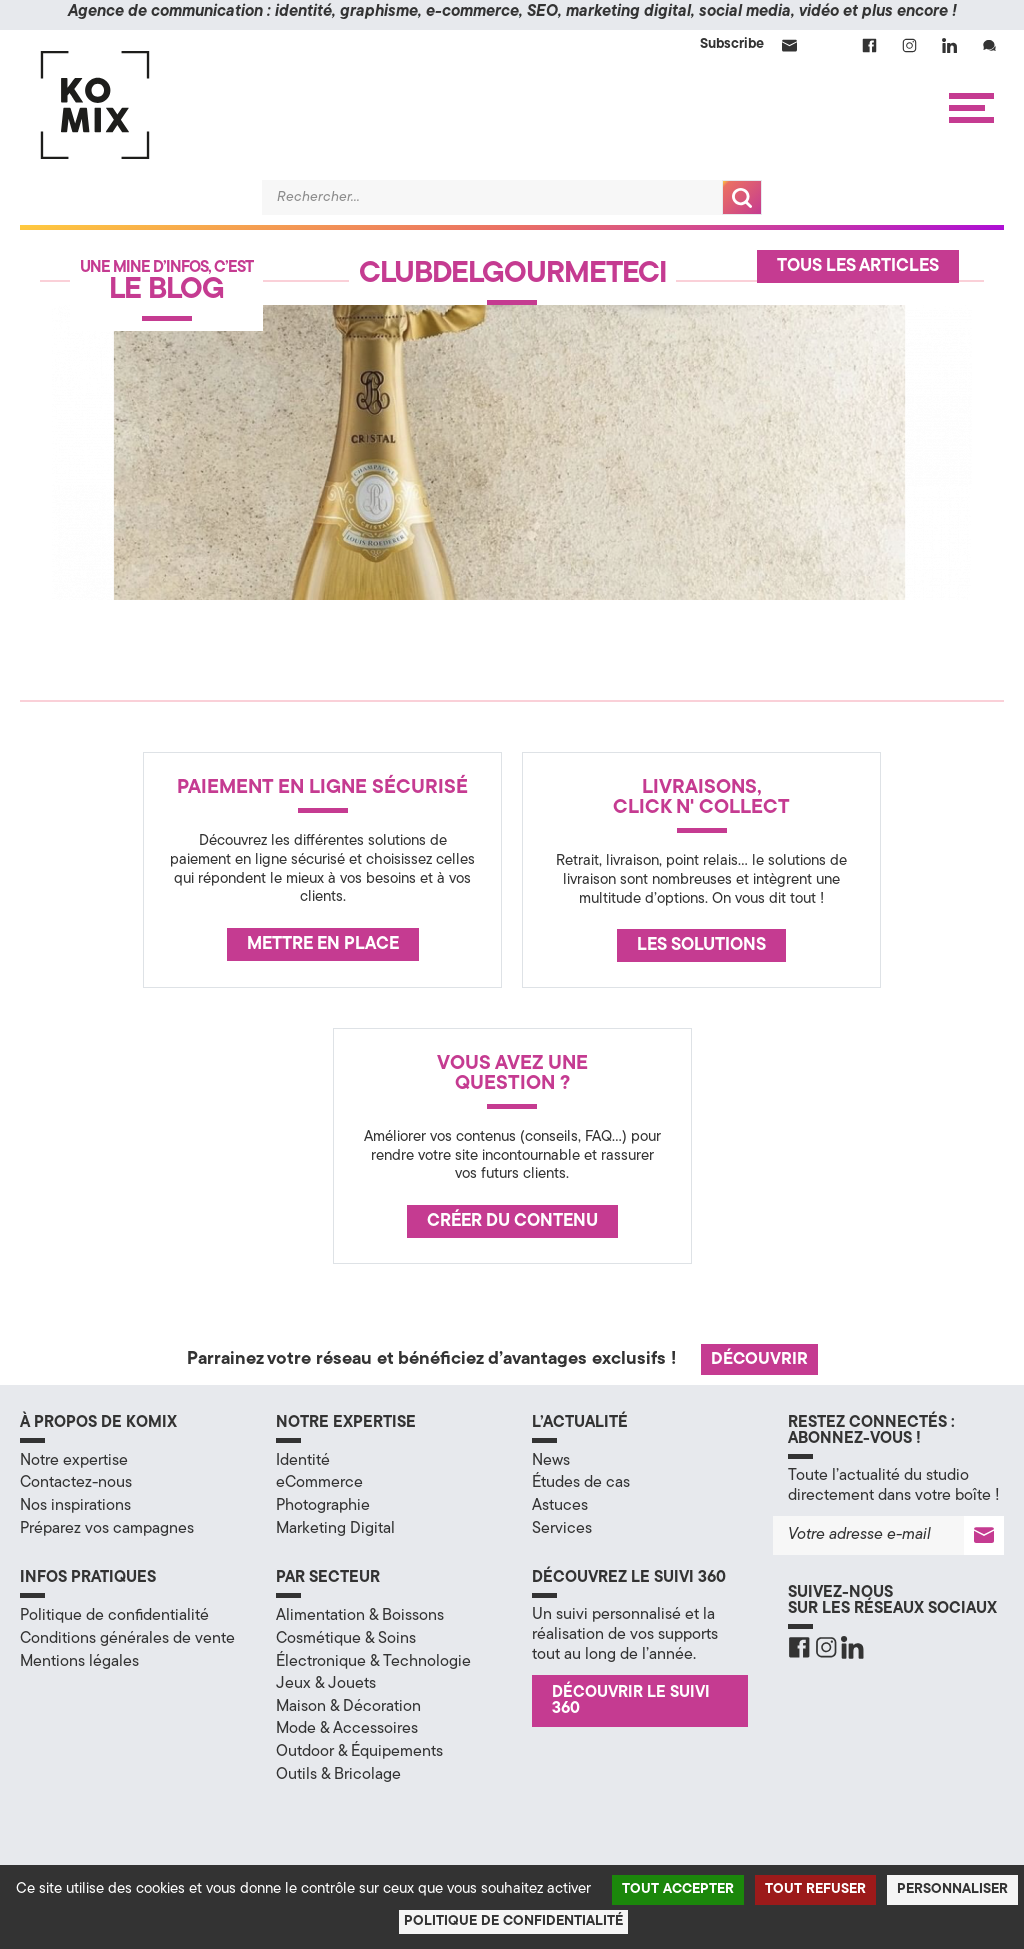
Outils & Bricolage (338, 1775)
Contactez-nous (76, 1483)
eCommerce (319, 1483)
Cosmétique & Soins (346, 1639)
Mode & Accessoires (347, 1729)
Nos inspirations (75, 1506)
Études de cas (581, 1483)
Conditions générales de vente (127, 1639)
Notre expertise (74, 1461)
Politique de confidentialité (114, 1616)
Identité (303, 1461)
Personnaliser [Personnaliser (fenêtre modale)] (952, 1889)
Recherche (742, 197)
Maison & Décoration (348, 1707)
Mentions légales (79, 1662)
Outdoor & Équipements (359, 1752)
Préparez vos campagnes (107, 1529)
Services (562, 1529)
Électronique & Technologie (373, 1662)
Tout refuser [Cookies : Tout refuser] (815, 1889)
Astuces (560, 1506)
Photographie (323, 1506)
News (551, 1461)
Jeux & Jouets (326, 1684)
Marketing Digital (335, 1529)
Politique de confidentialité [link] (513, 1921)
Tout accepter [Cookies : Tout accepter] (678, 1889)
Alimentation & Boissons (360, 1616)
